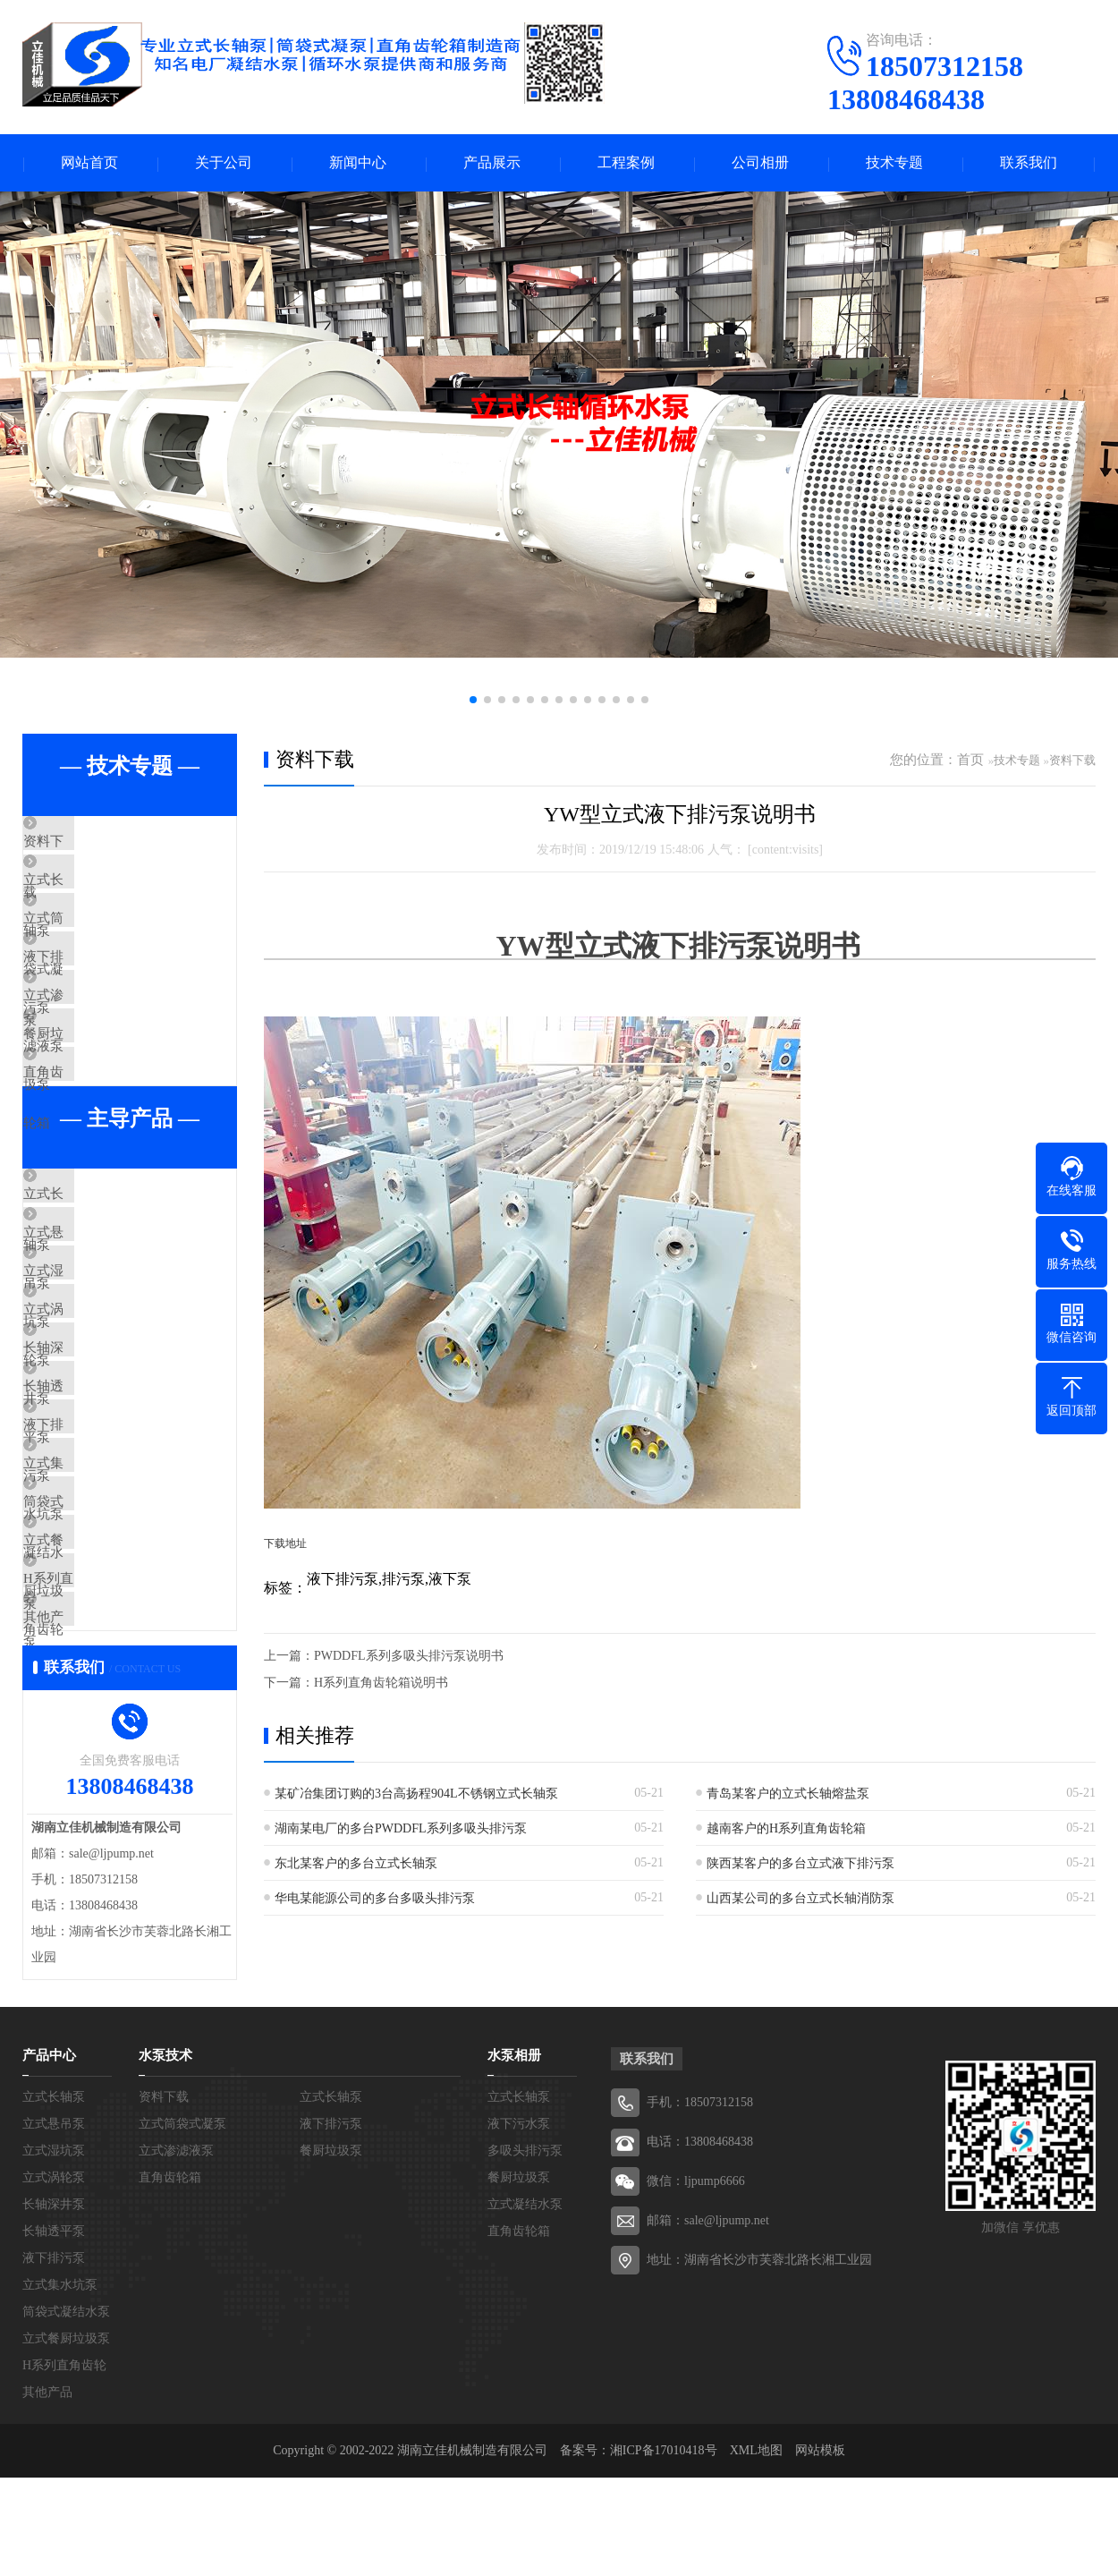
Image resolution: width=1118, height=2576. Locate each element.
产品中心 (49, 2328)
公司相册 (760, 163)
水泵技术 (165, 2328)
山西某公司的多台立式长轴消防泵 (800, 1898)
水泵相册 (514, 2328)
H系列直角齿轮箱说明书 (381, 1682)
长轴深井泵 (97, 1508)
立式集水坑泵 (104, 1666)
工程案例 (626, 163)
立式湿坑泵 (97, 1402)
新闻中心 (357, 163)
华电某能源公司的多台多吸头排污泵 (375, 1898)
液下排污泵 (97, 1002)
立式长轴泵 (97, 896)
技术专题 (894, 163)
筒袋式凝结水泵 (111, 1719)
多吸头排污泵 (525, 2423)
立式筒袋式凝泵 (111, 949)
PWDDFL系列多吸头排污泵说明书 (409, 1655)
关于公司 (223, 163)
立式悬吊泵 (97, 1349)
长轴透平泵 (97, 1560)
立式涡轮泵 (97, 1455)
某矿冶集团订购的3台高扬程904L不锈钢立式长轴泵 (416, 1793)
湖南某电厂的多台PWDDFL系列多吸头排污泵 (401, 1828)
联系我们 (1028, 163)
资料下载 (91, 844)
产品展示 (492, 163)
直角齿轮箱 (97, 1160)
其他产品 (91, 1877)
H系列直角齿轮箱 (116, 1824)
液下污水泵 (518, 2396)
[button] (473, 700)
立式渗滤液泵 (104, 1055)
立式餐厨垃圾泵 (111, 1771)
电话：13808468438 (700, 2414)
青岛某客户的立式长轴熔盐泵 (788, 1793)
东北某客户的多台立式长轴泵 (356, 1863)
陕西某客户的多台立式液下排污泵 (800, 1863)
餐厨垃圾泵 (97, 1108)
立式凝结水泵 (525, 2477)
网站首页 (89, 163)
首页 (970, 760)
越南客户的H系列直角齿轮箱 (786, 1828)
